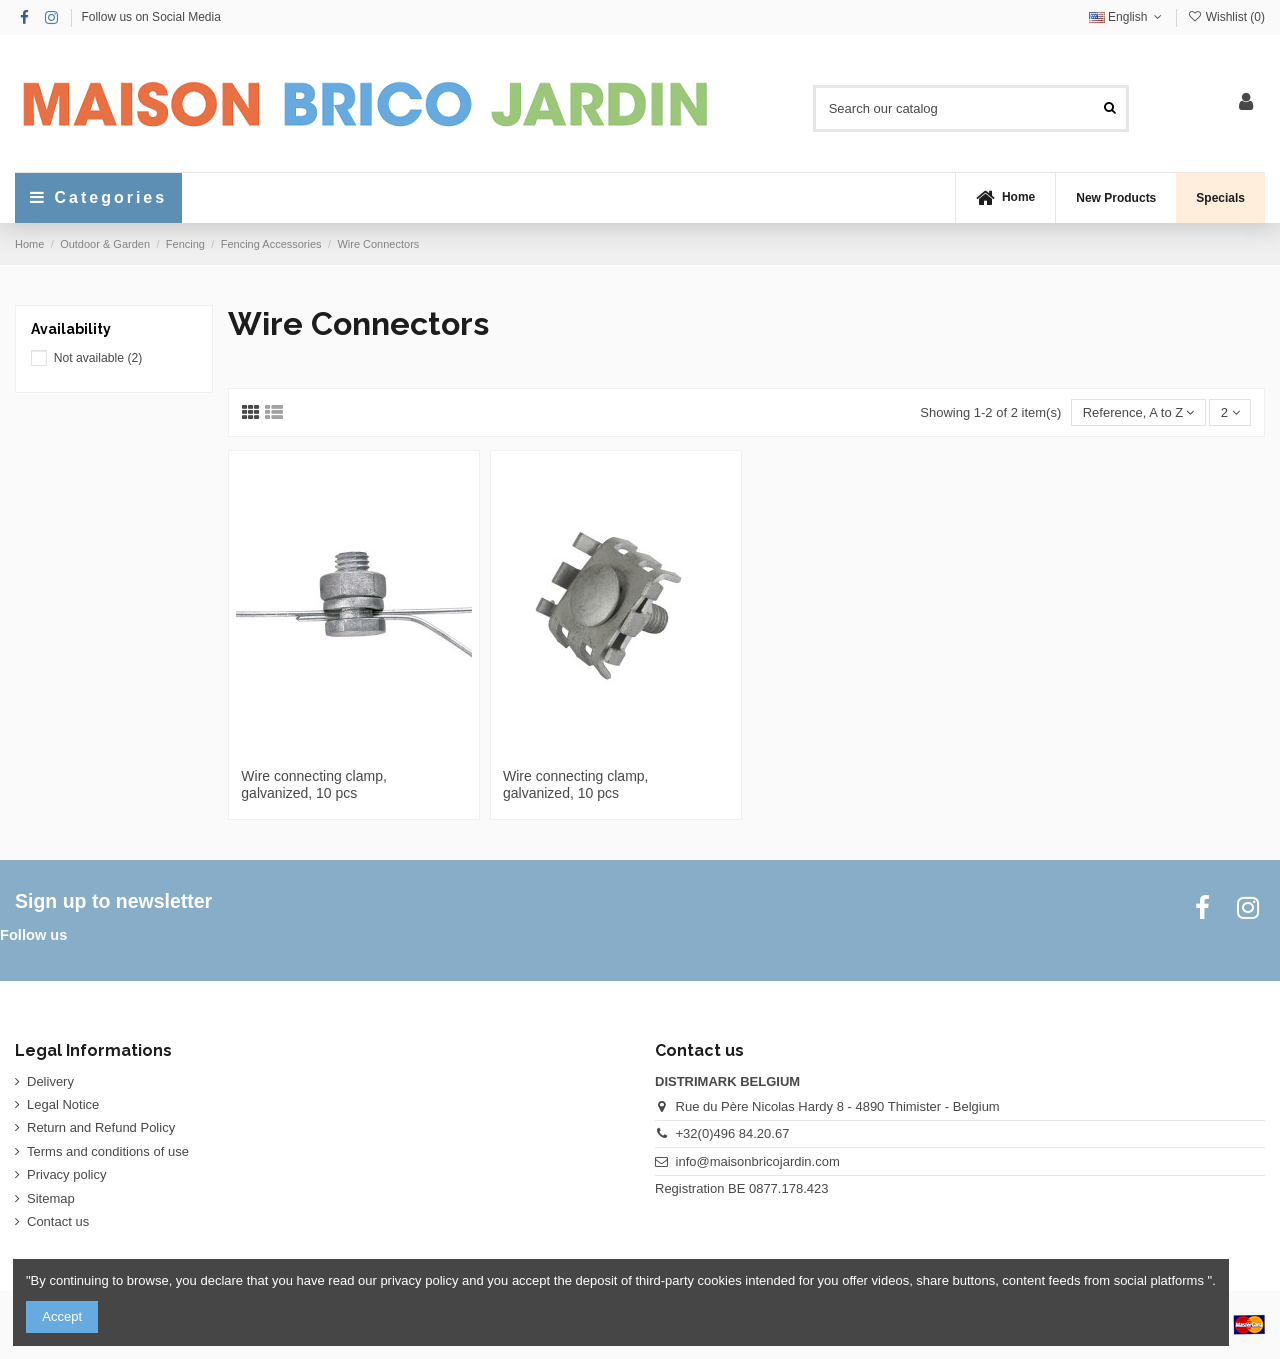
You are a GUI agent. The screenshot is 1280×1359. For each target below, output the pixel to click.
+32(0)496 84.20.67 (733, 1133)
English (1127, 17)
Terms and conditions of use (108, 1151)
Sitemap (51, 1198)
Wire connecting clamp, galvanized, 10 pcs (314, 784)
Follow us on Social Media (150, 17)
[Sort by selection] (1138, 412)
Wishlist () (1226, 17)
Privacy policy (66, 1174)
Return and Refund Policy (101, 1127)
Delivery (50, 1081)
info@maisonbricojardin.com (758, 1161)
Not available (98, 358)
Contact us (58, 1221)
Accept (62, 1316)
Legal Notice (63, 1104)
